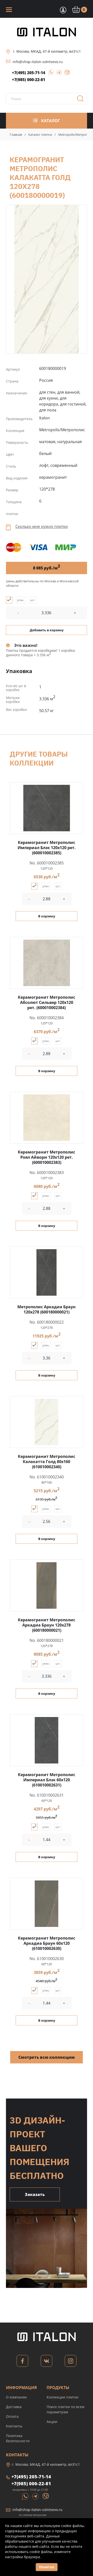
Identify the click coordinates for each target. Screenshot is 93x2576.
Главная (16, 134)
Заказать (35, 2194)
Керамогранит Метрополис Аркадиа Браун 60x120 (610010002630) (46, 1943)
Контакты (14, 2426)
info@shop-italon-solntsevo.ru (38, 61)
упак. (20, 600)
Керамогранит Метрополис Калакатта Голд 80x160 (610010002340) (46, 1461)
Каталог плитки (40, 134)
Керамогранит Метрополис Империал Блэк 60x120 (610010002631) (46, 1780)
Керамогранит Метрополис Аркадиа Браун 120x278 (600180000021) (46, 1625)
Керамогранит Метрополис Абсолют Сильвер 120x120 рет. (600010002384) (46, 1002)
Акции (52, 2421)
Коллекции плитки (62, 2397)
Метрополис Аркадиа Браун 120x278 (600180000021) (46, 1309)
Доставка (14, 2406)
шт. (32, 600)
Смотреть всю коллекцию (46, 2057)
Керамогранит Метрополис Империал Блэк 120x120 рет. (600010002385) (47, 848)
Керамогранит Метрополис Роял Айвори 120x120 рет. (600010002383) (46, 1157)
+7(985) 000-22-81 (28, 79)
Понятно (46, 2567)
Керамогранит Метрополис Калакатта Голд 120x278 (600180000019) (46, 279)
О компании (16, 2397)
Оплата (12, 2416)
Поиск (82, 100)
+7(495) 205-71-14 (28, 72)
